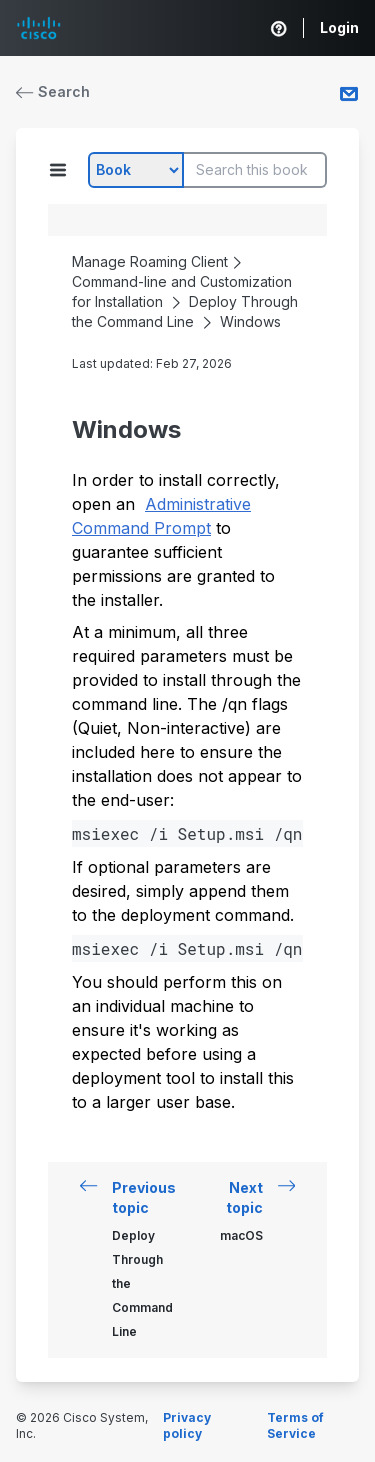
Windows (250, 321)
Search (53, 91)
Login (339, 27)
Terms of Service (295, 1425)
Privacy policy (187, 1425)
